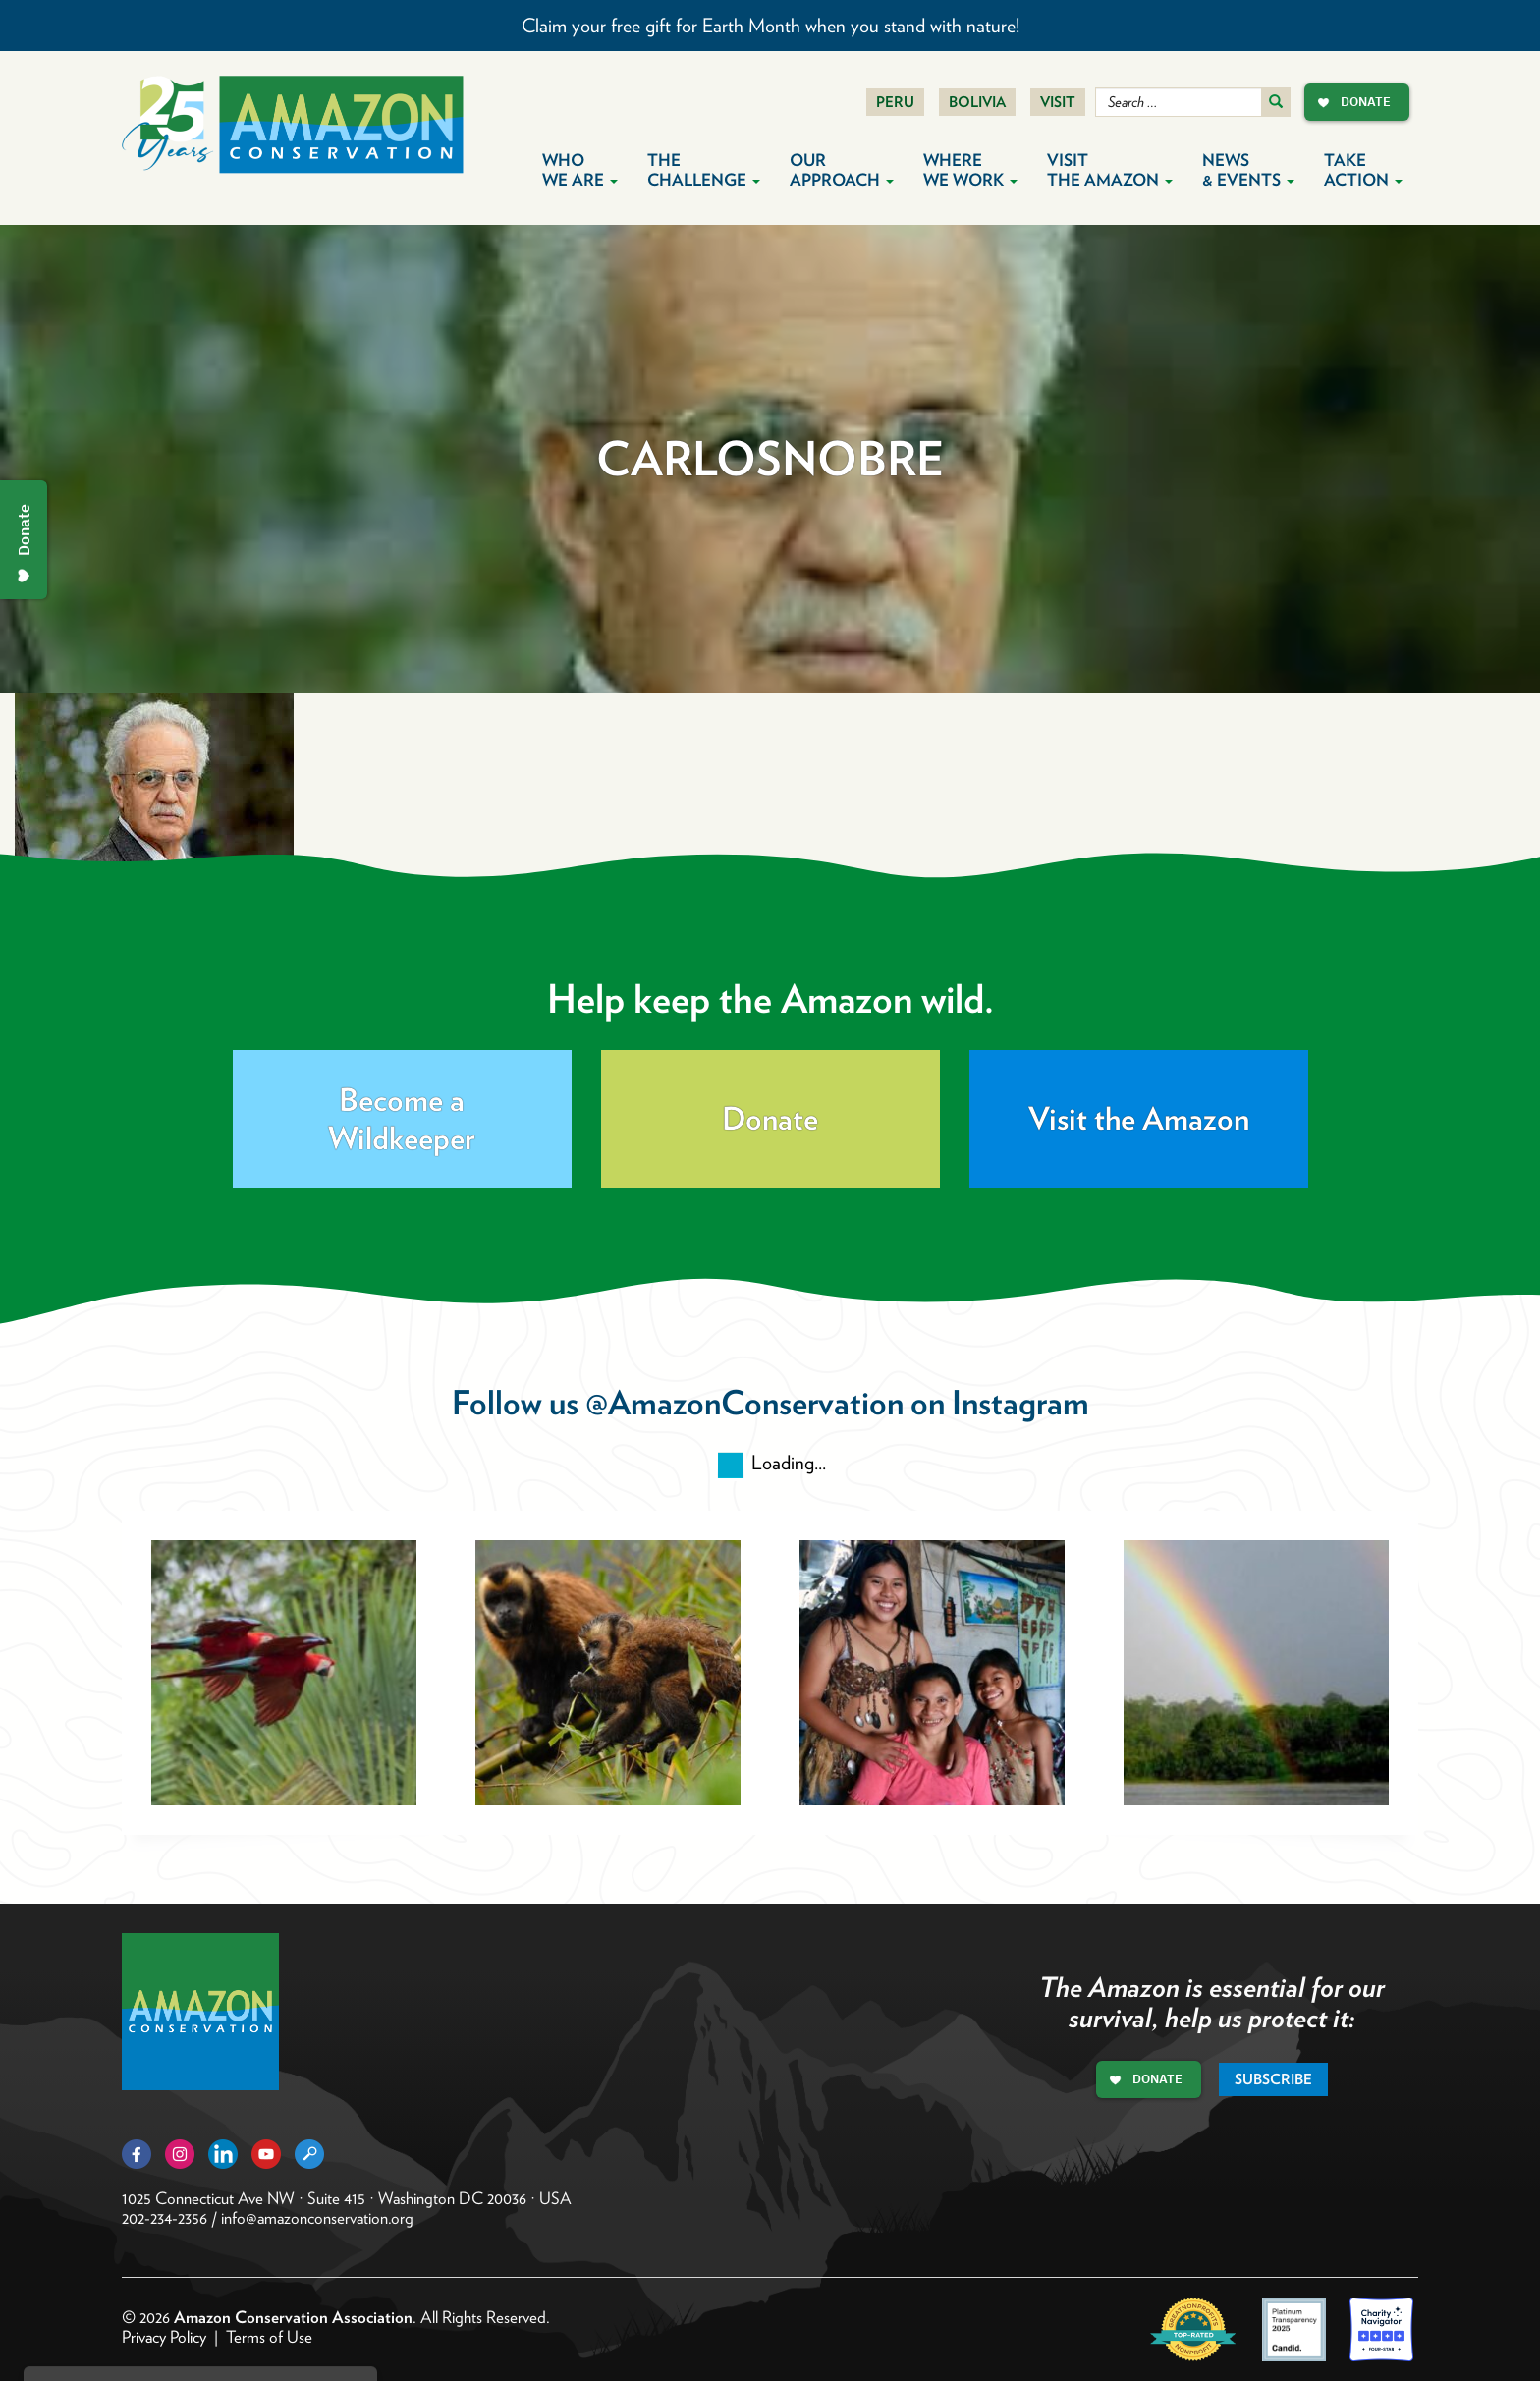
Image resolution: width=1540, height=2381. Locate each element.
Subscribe (1273, 2079)
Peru (895, 102)
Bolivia (977, 102)
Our (842, 170)
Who (580, 170)
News (1248, 170)
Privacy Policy (164, 2337)
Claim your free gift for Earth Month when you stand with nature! (770, 25)
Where (970, 170)
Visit (1057, 102)
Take (1363, 170)
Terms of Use (269, 2337)
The (703, 170)
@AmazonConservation (744, 1402)
